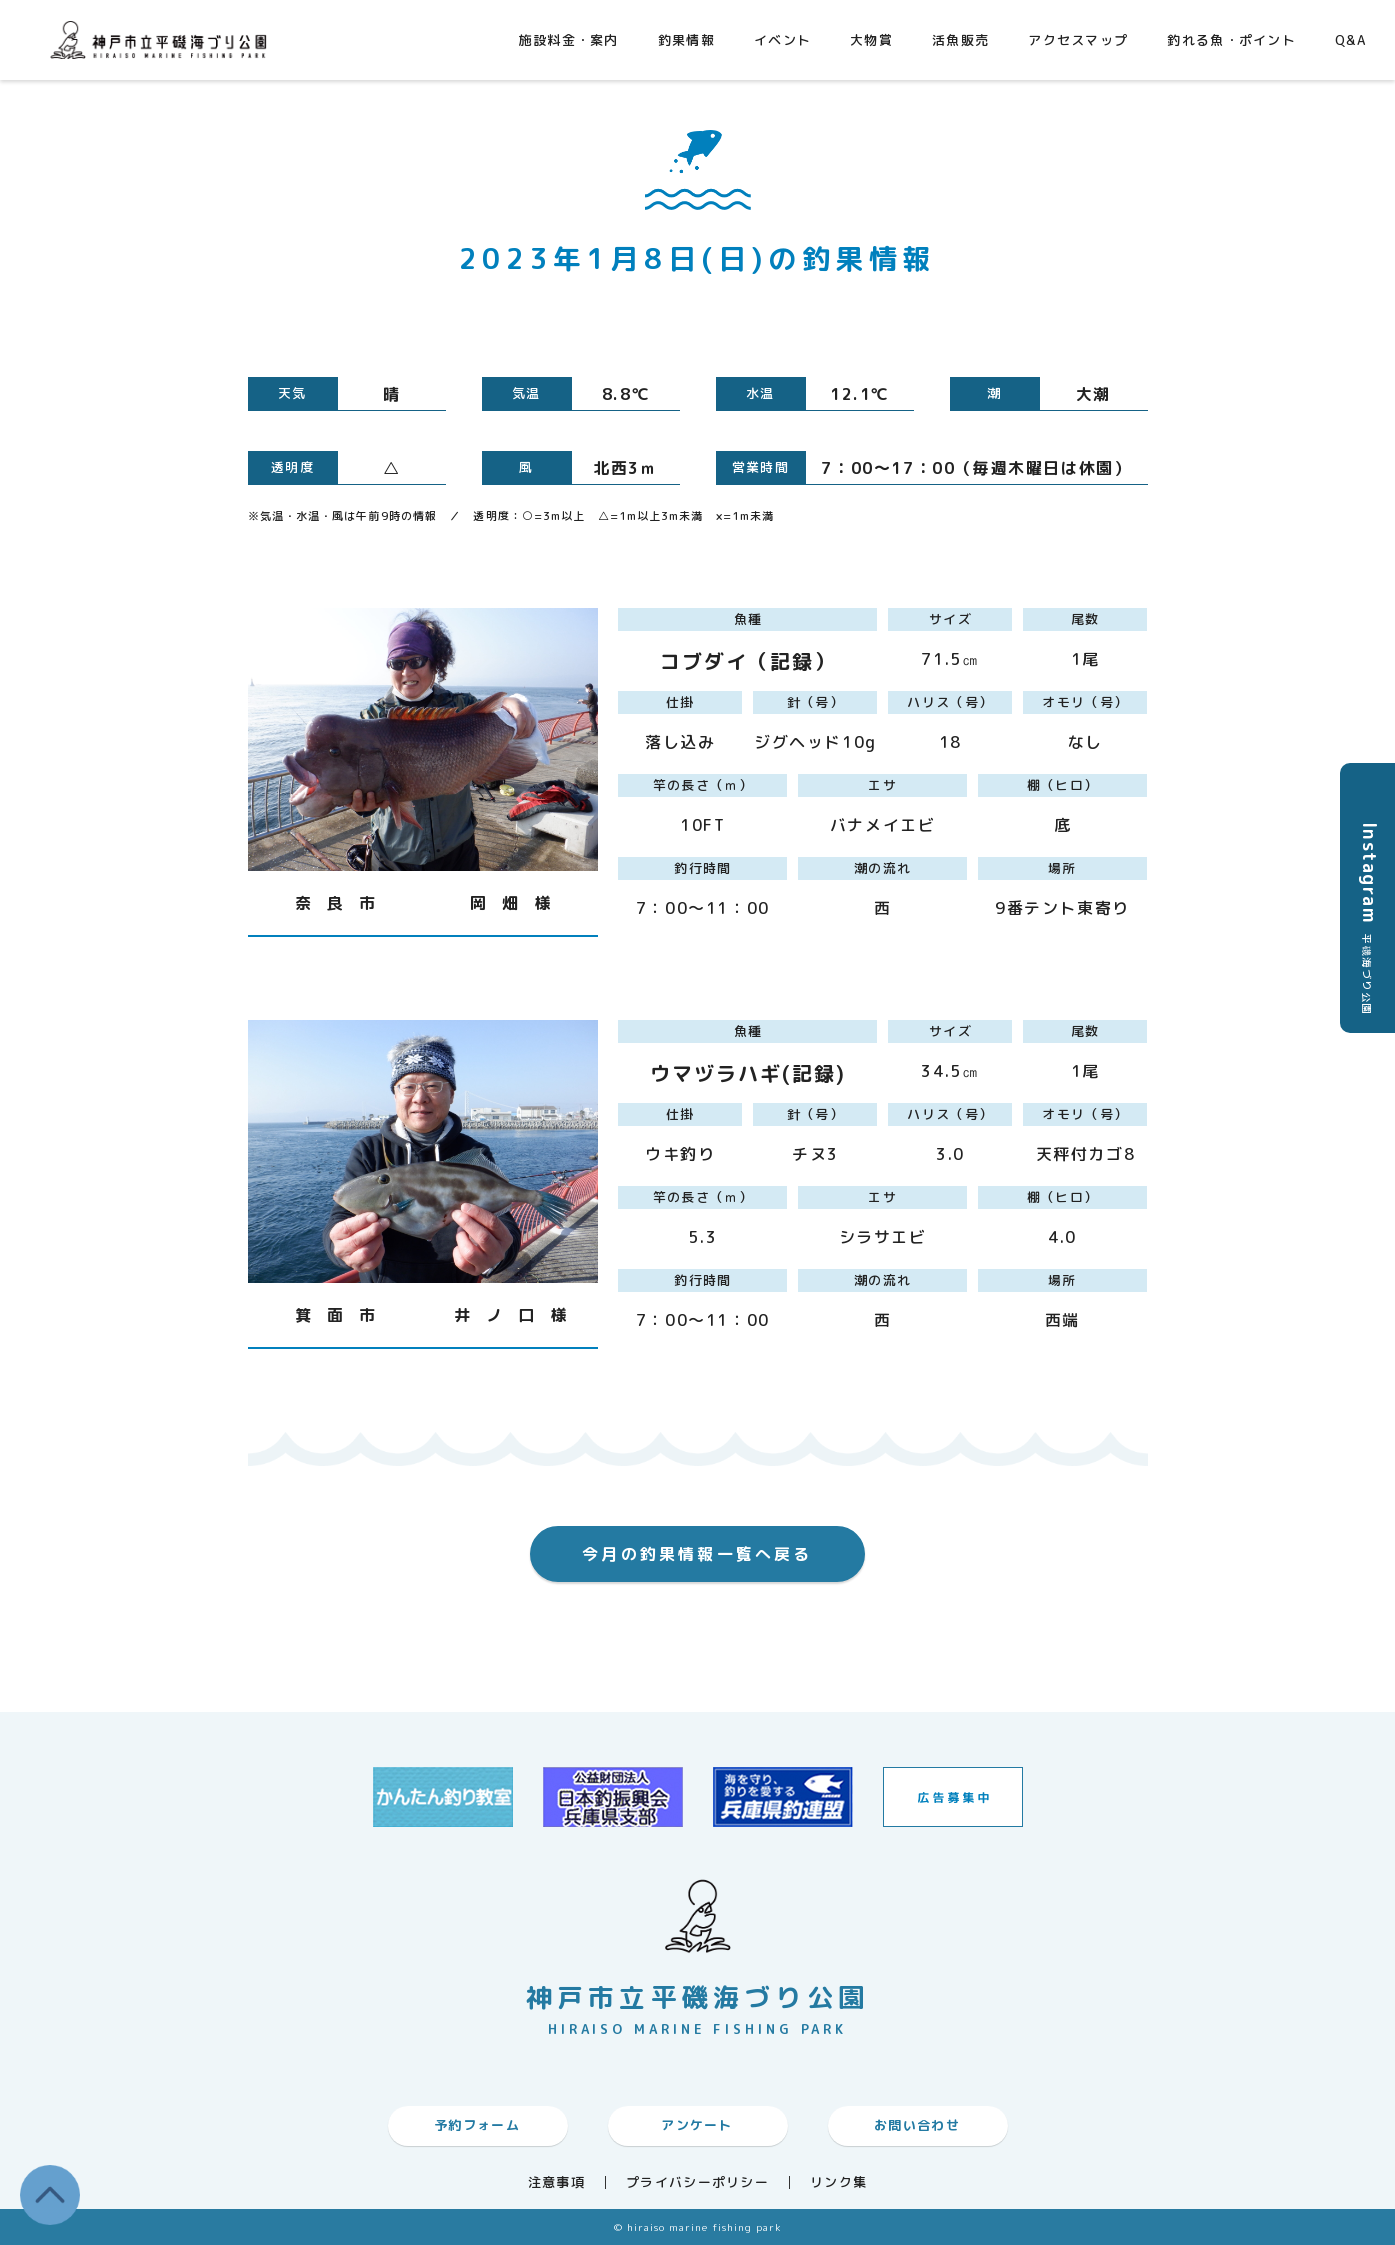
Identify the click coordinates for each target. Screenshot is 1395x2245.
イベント (782, 40)
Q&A (1350, 40)
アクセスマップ (1078, 40)
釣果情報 (686, 40)
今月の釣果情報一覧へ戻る (697, 1554)
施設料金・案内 (569, 40)
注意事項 (556, 2182)
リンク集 (838, 2182)
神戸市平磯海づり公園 (163, 39)
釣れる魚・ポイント (1231, 40)
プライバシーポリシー (697, 2182)
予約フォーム (477, 2125)
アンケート (697, 2125)
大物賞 (871, 40)
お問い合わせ (917, 2125)
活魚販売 (960, 40)
